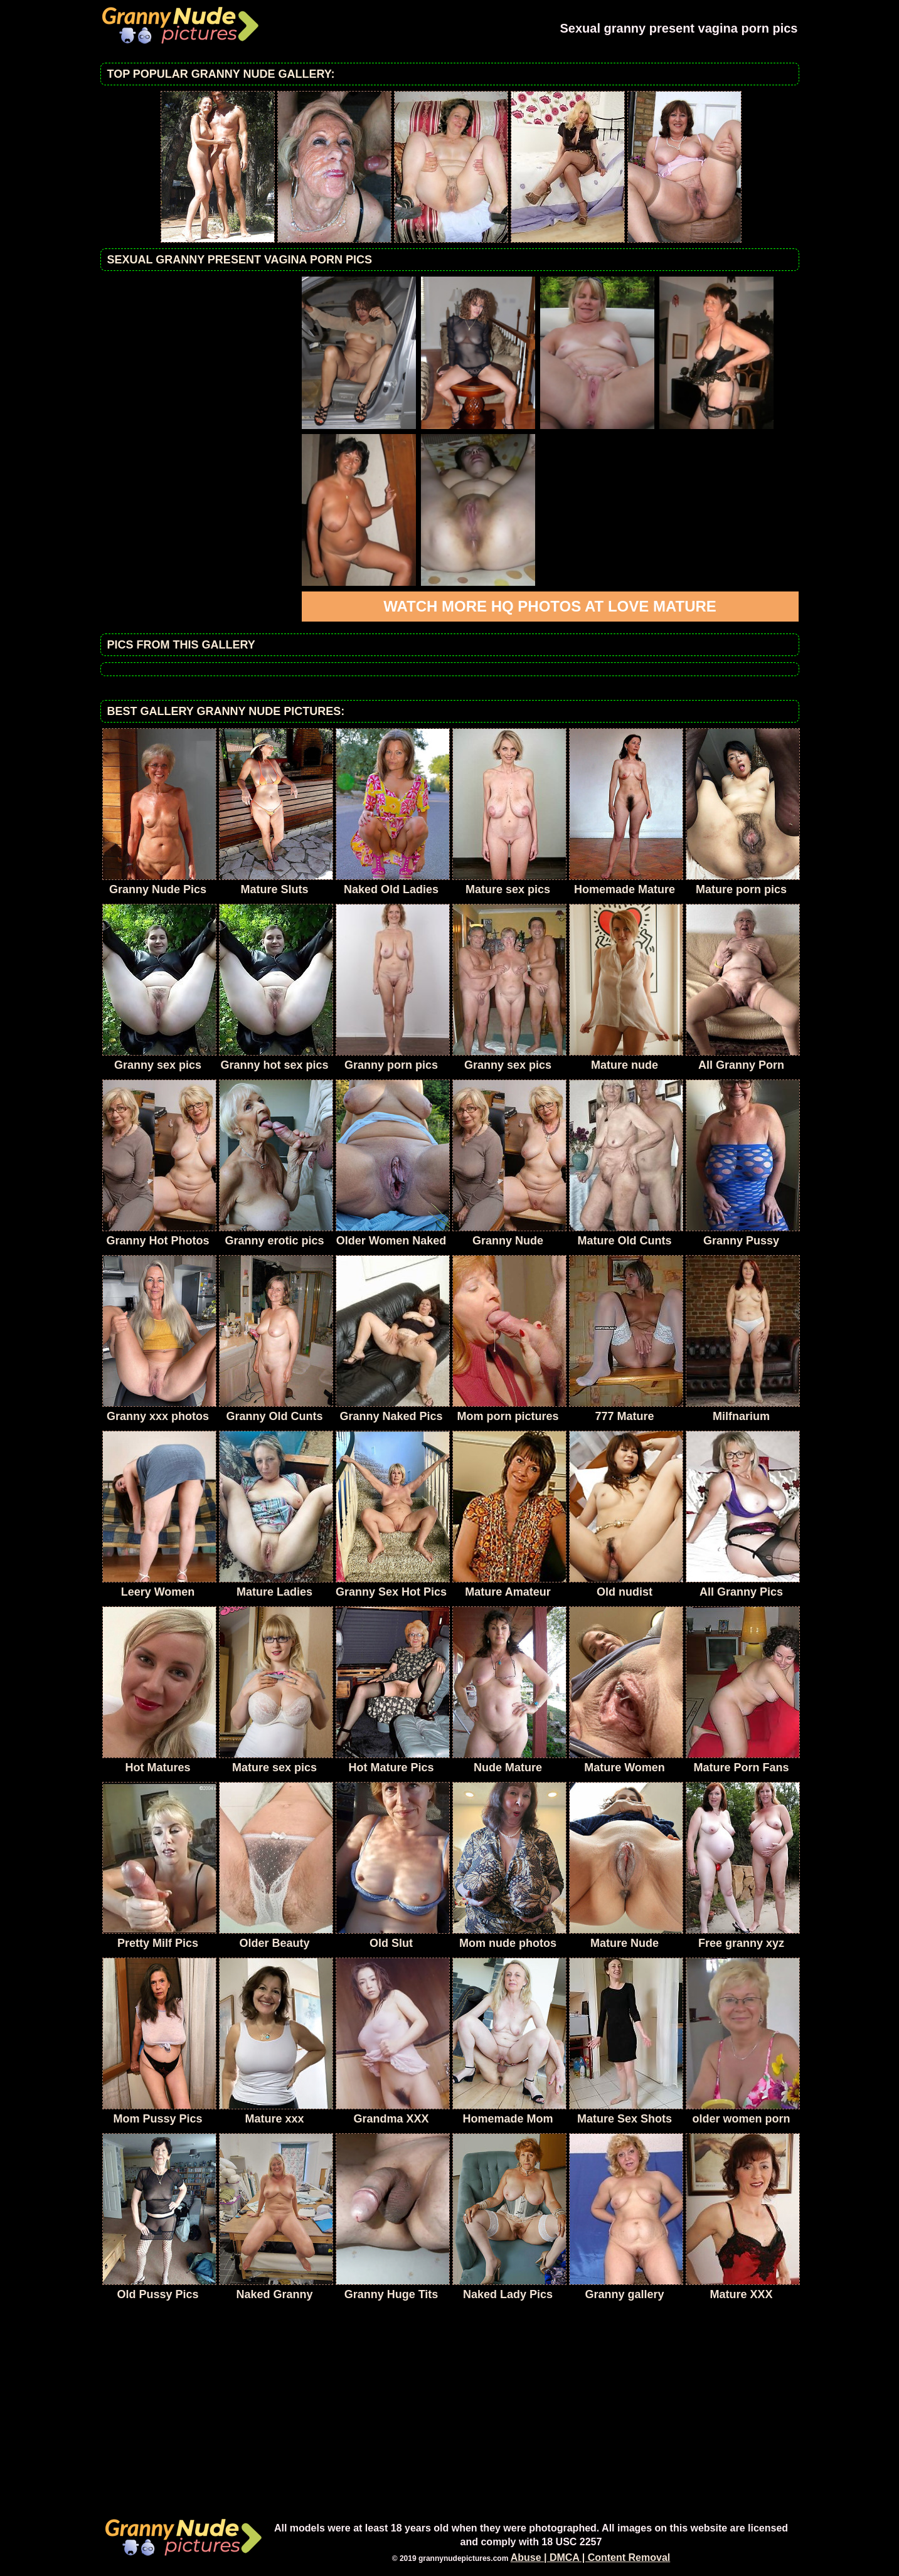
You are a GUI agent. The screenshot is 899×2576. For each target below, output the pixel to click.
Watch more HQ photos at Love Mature (549, 606)
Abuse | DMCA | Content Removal (591, 2557)
